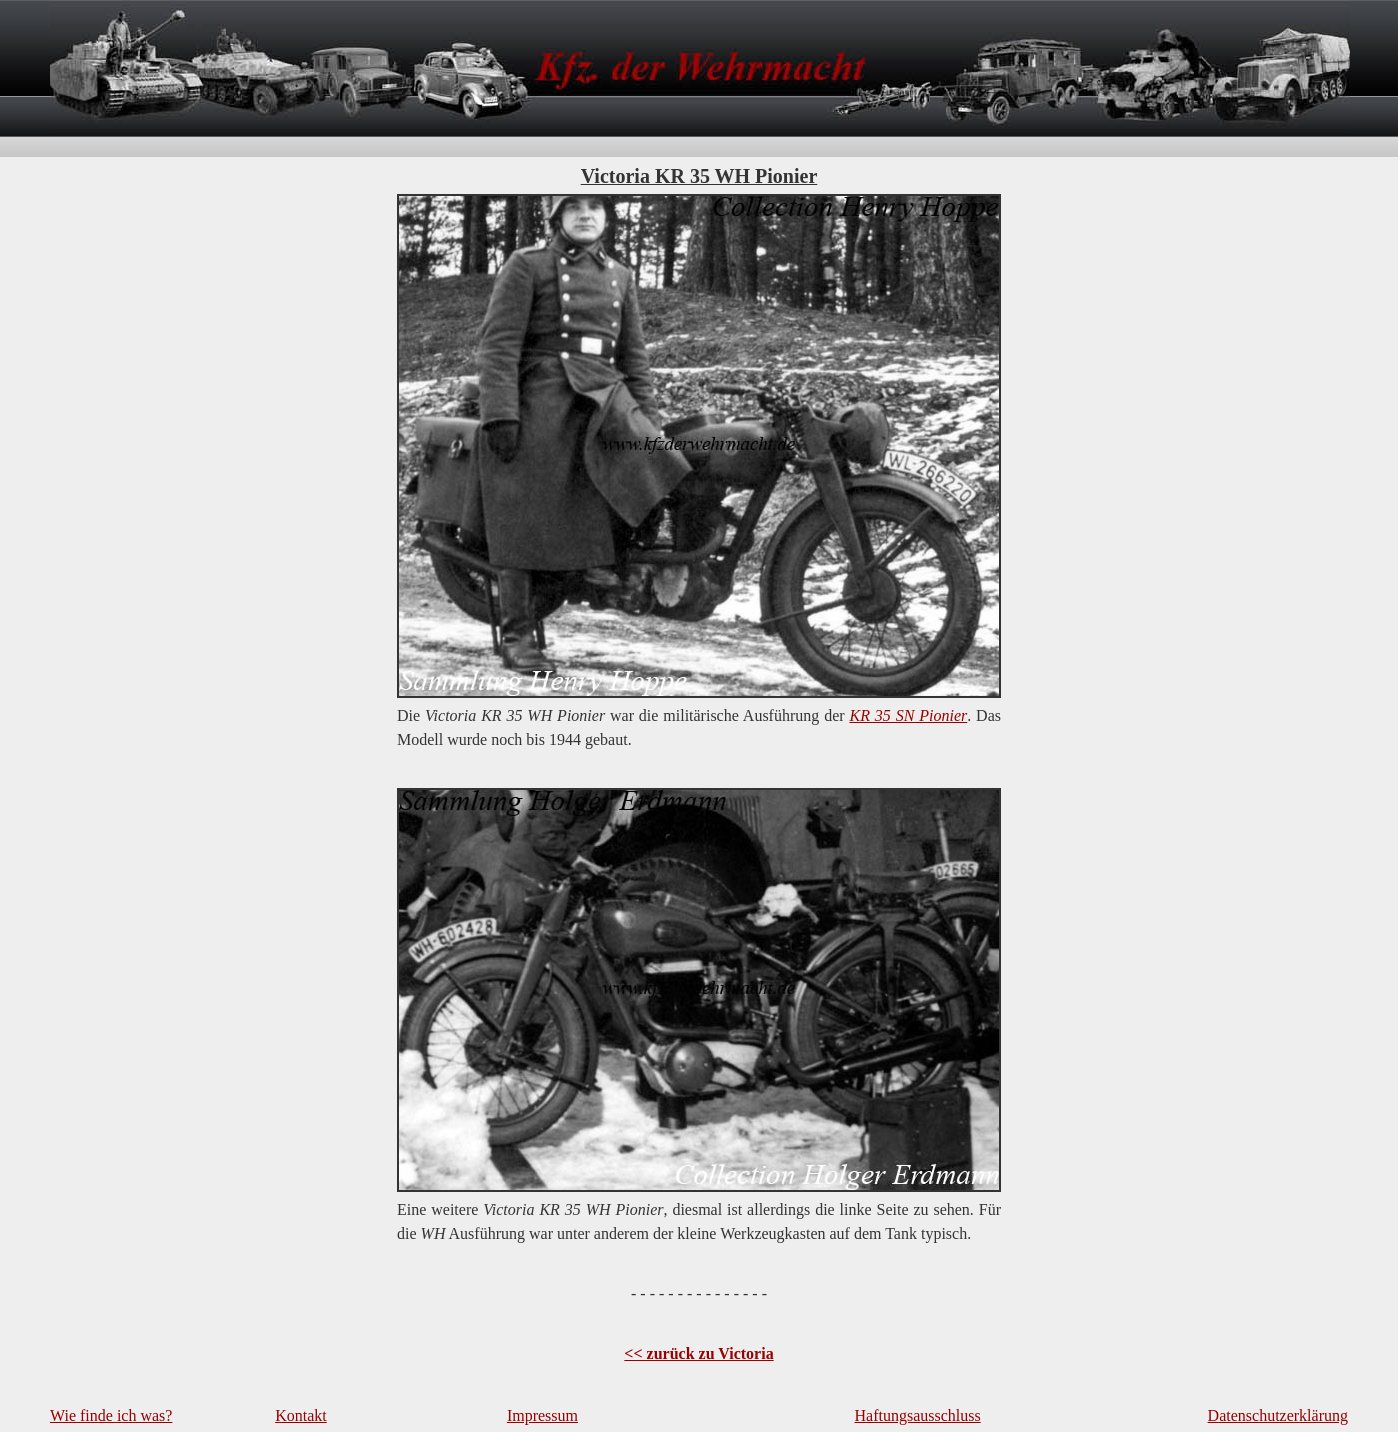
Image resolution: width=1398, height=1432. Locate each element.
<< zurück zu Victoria (698, 1353)
